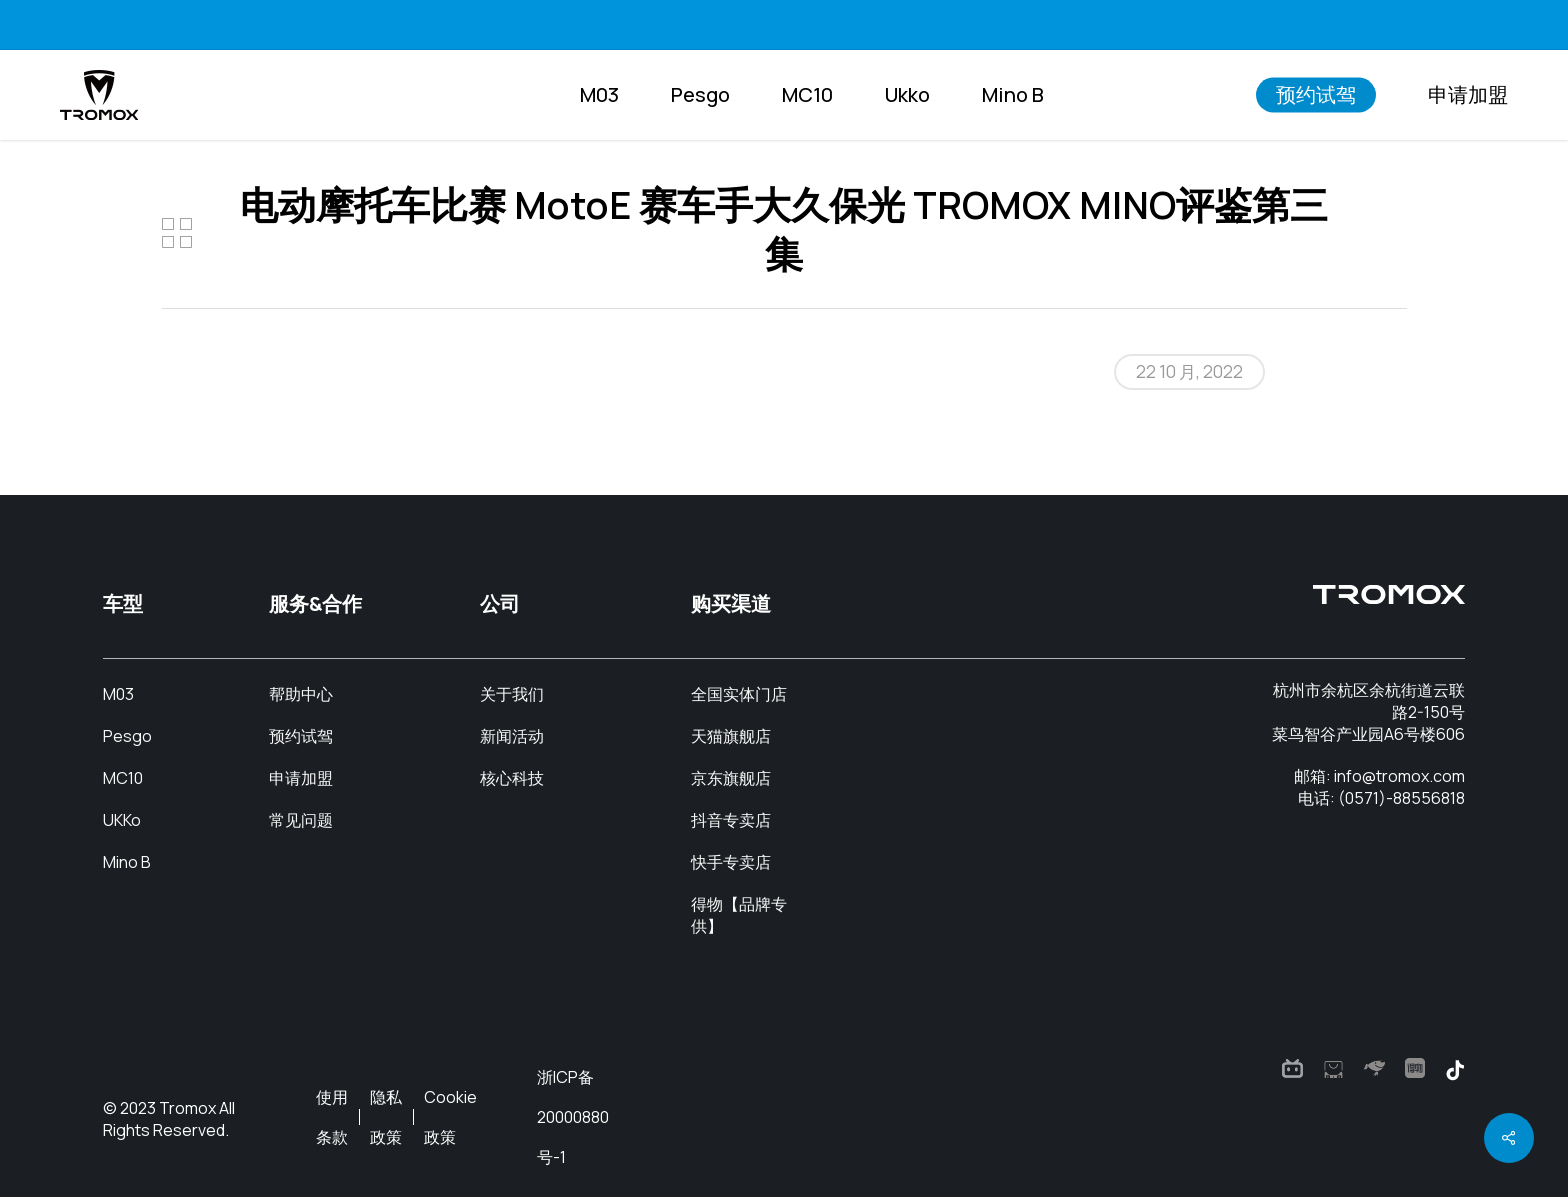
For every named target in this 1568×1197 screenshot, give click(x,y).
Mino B (127, 862)
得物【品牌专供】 (739, 915)
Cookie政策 (450, 1117)
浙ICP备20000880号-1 (573, 1117)
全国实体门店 (739, 694)
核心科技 (512, 778)
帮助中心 (301, 694)
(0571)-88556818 (1401, 798)
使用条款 (332, 1117)
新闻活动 (512, 736)
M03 (118, 694)
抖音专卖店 (731, 820)
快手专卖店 (731, 862)
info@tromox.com (1399, 776)
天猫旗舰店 (731, 736)
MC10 (123, 778)
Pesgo (127, 736)
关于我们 (512, 694)
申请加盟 (301, 778)
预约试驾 (301, 736)
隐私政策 (386, 1117)
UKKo (122, 820)
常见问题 (301, 820)
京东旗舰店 (731, 778)
